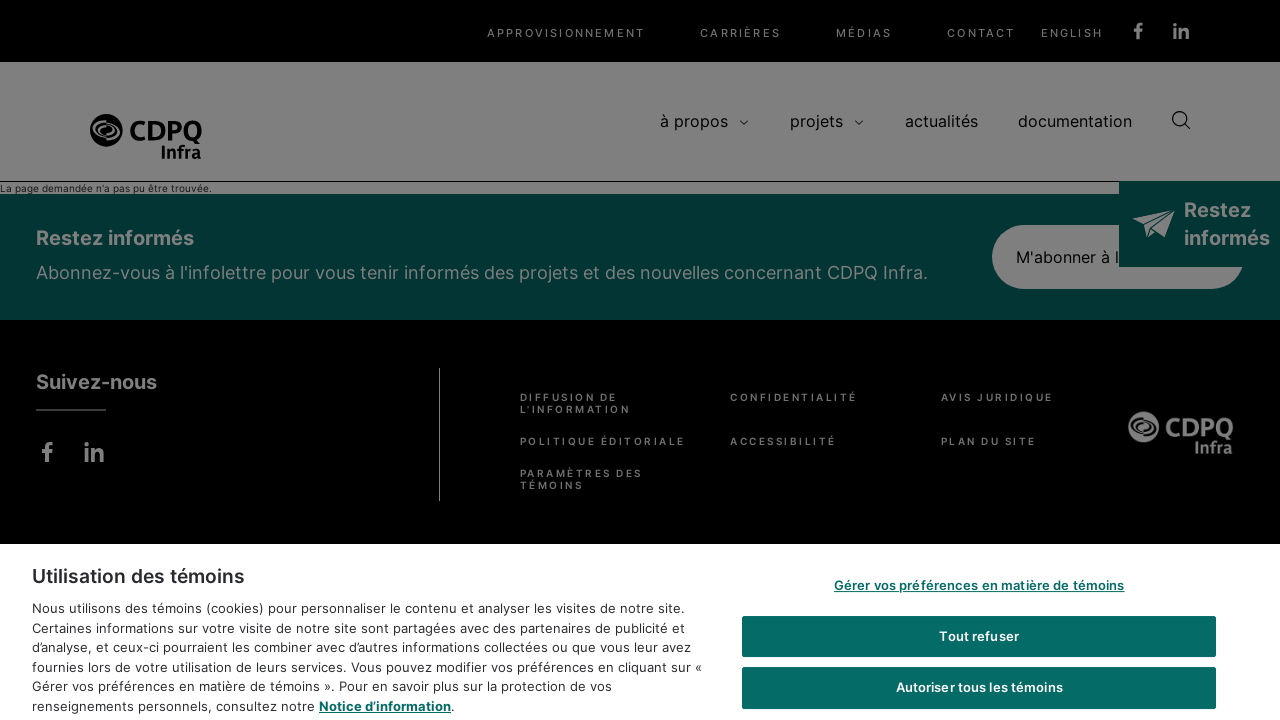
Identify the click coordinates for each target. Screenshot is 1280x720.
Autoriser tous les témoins (979, 697)
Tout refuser (979, 645)
